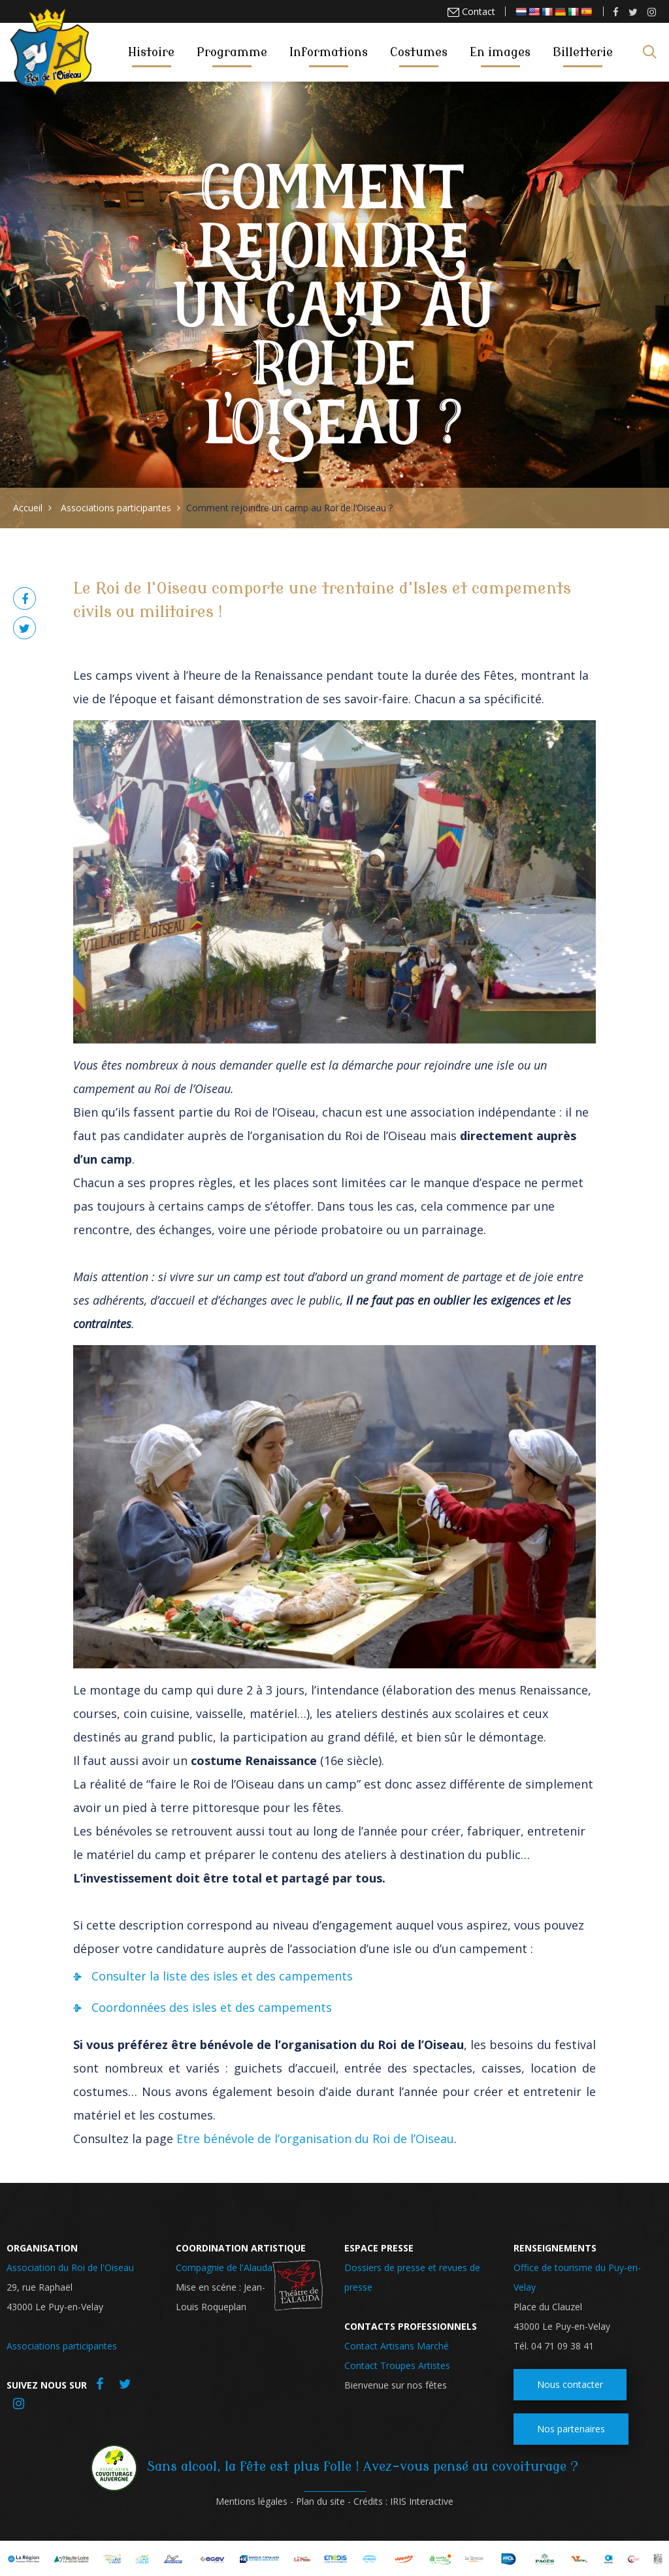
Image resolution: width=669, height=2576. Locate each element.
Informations (328, 51)
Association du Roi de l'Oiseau (70, 2267)
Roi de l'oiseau (51, 51)
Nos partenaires (571, 2429)
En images (500, 51)
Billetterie (583, 51)
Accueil (27, 507)
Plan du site (320, 2501)
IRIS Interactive (421, 2501)
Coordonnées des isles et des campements (211, 2007)
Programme (232, 51)
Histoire (151, 51)
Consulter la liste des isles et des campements (222, 1976)
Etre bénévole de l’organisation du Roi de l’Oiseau (315, 2138)
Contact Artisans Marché (396, 2346)
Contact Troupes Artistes (397, 2365)
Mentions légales (251, 2501)
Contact (477, 11)
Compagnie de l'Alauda (224, 2267)
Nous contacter (570, 2384)
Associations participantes (116, 507)
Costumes (419, 51)
